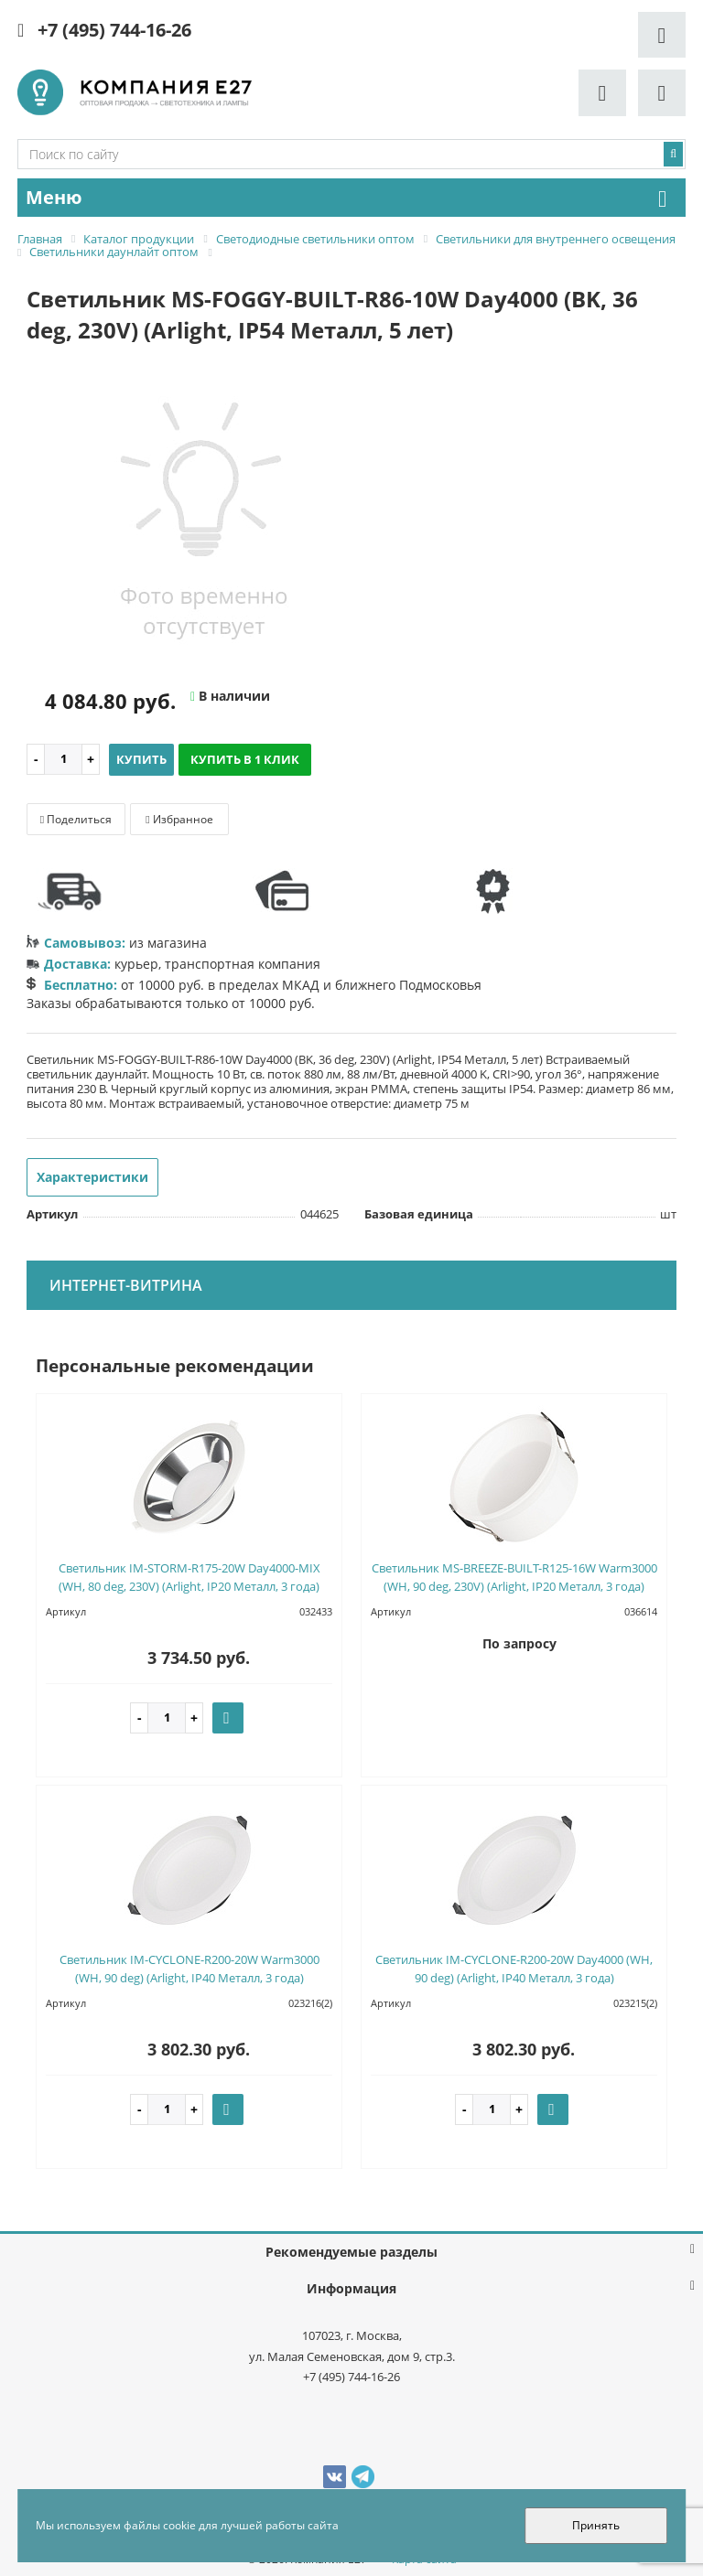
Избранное (179, 819)
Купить (141, 759)
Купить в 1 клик (244, 759)
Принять (596, 2525)
